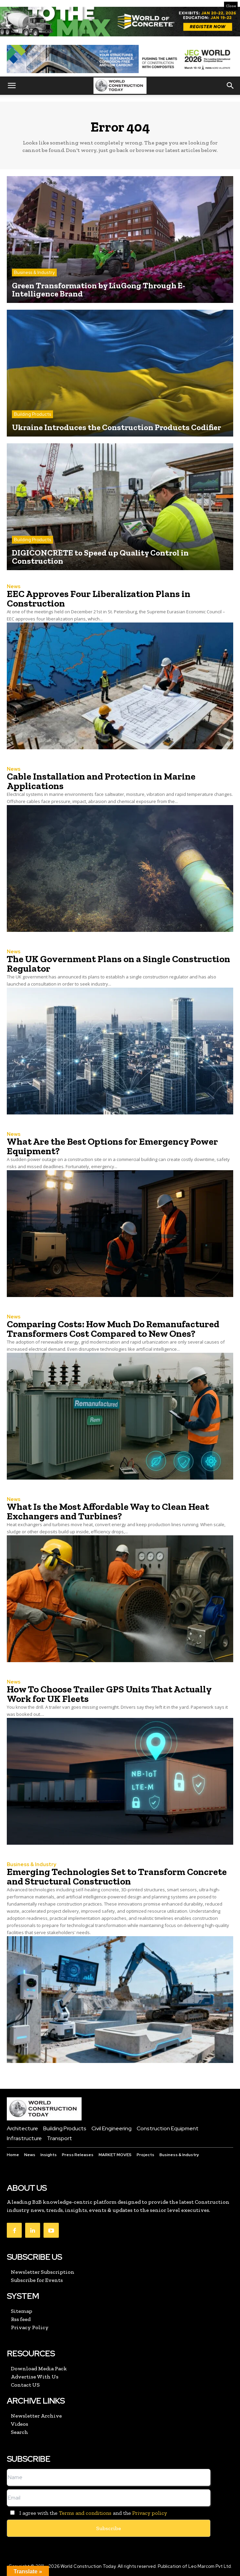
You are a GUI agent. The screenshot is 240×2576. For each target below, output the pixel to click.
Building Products (32, 414)
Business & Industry (34, 272)
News (13, 586)
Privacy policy (149, 2513)
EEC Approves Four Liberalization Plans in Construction (98, 598)
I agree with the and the (87, 2513)
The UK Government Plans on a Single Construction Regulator (118, 963)
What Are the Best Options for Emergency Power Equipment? (112, 1146)
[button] (11, 85)
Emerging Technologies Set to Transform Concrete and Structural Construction (117, 1876)
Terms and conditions (85, 2513)
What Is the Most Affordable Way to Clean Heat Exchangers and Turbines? (108, 1511)
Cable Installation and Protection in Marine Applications (101, 781)
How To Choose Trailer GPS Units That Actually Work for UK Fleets (109, 1694)
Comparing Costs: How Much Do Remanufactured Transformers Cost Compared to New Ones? (113, 1328)
